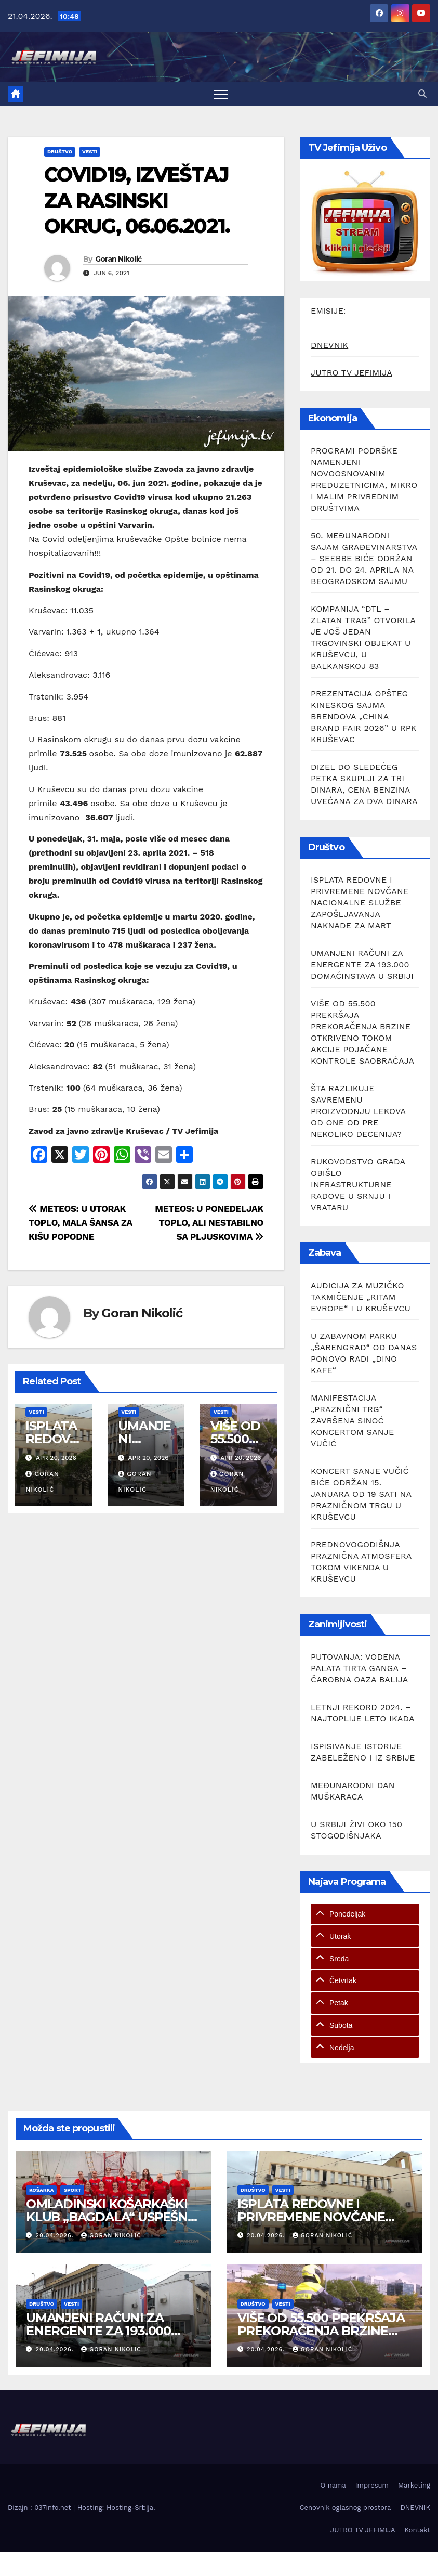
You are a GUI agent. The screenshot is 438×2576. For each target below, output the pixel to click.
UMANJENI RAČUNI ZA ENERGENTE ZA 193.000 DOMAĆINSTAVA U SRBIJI (362, 964)
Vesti (89, 151)
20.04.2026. (56, 2235)
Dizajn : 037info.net (40, 2508)
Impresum (372, 2485)
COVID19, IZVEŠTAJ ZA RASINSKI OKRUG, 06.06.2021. (137, 200)
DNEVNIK (329, 345)
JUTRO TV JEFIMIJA (351, 373)
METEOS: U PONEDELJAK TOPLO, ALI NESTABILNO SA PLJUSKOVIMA (209, 1222)
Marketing (414, 2485)
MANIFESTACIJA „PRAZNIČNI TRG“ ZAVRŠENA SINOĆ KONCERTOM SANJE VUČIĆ (352, 1420)
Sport (72, 2190)
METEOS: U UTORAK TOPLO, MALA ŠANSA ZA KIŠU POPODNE (80, 1222)
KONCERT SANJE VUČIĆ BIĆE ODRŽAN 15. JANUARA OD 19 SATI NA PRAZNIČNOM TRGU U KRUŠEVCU (361, 1494)
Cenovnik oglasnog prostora (345, 2508)
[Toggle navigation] (221, 94)
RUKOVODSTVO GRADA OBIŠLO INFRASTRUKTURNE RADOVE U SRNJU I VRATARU (358, 1184)
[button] (422, 94)
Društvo (59, 151)
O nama (333, 2485)
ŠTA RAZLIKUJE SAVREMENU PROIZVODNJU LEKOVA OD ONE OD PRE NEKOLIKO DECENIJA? (358, 1111)
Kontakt (417, 2530)
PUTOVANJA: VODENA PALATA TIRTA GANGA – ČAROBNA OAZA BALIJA (359, 1668)
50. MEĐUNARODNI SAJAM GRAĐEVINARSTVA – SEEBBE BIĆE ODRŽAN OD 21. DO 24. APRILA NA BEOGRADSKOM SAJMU (364, 558)
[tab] (365, 1914)
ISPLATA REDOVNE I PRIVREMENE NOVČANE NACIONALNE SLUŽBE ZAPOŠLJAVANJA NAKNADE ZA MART (359, 902)
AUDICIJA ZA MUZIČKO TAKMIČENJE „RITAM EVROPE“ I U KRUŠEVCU (360, 1296)
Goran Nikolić (118, 259)
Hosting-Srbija (130, 2508)
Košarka (41, 2190)
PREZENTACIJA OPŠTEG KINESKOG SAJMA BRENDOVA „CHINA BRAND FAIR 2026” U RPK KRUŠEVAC (363, 716)
